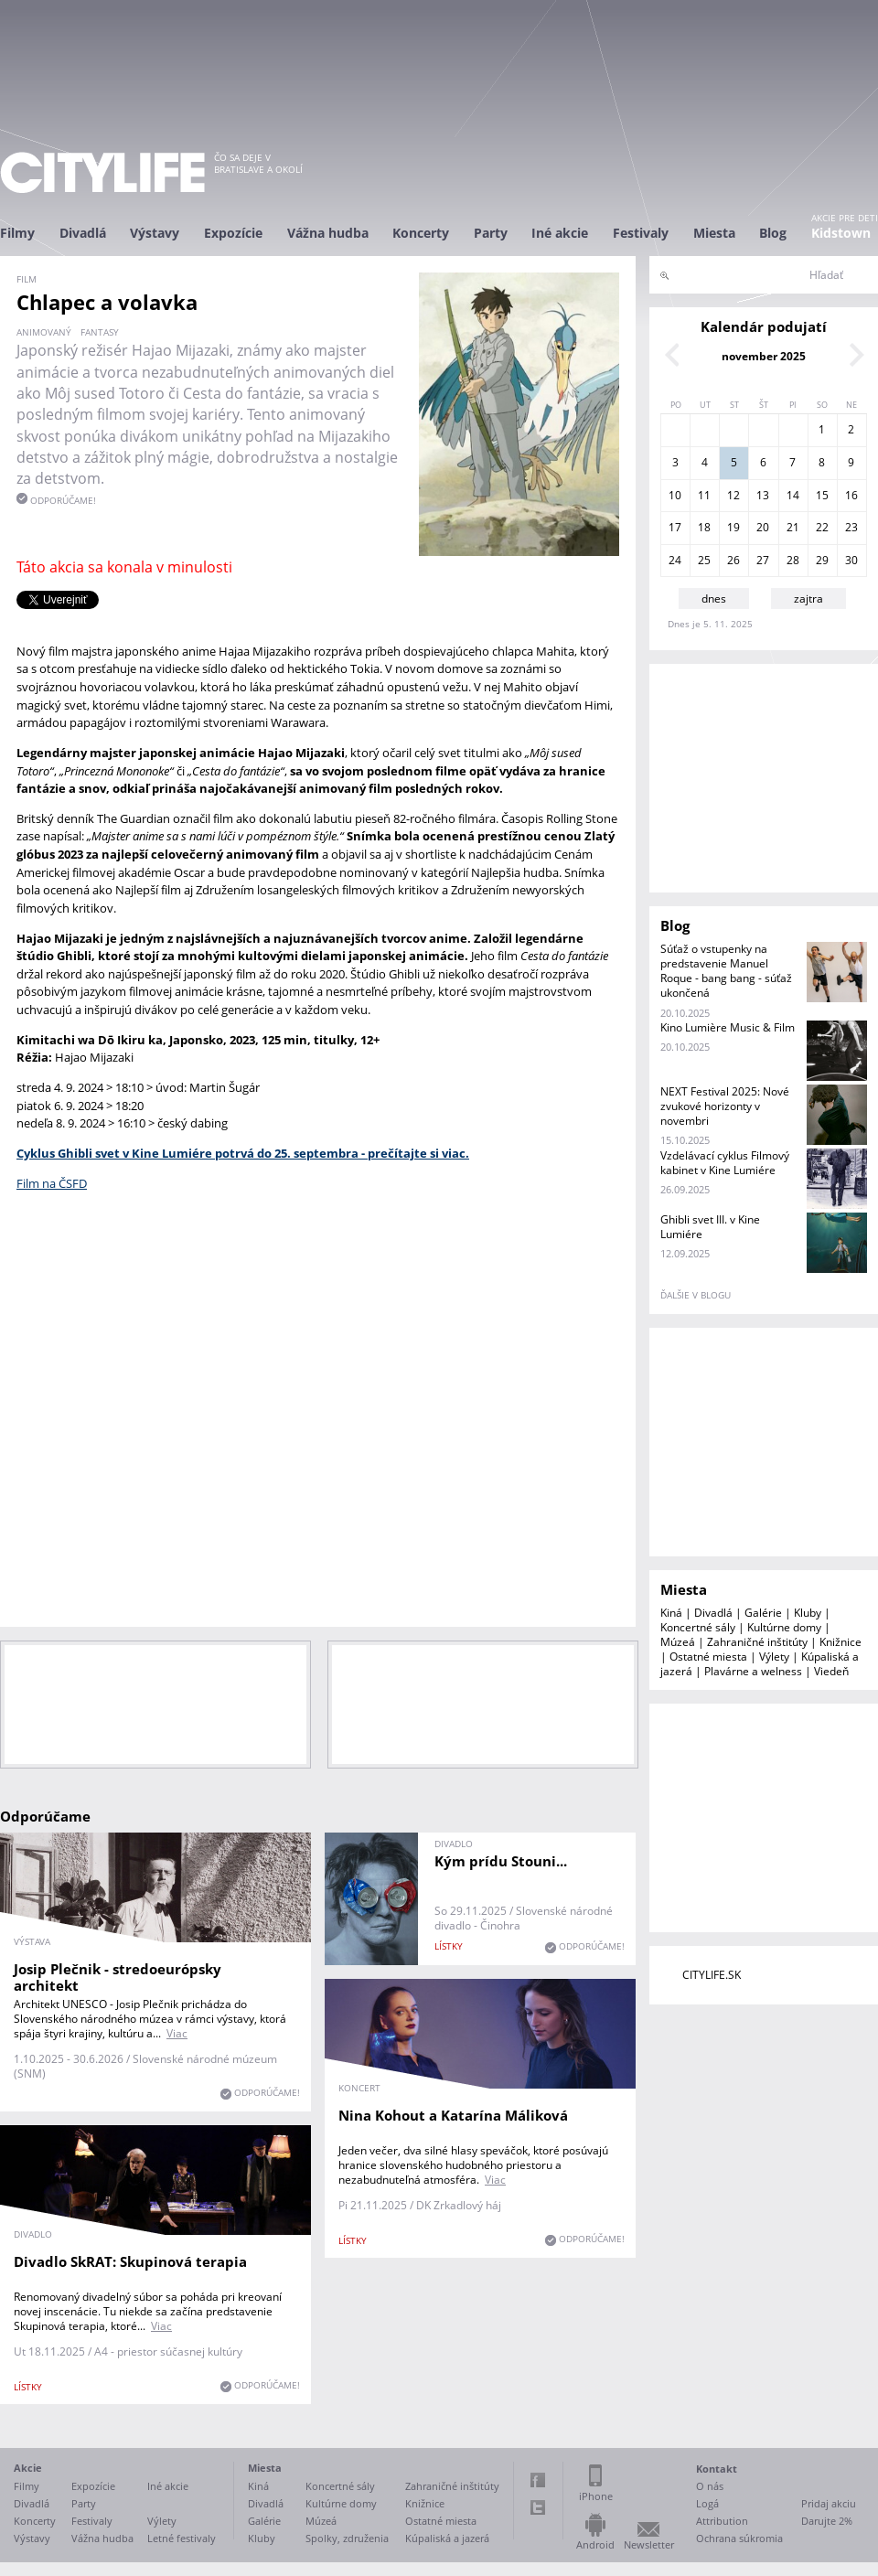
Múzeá (677, 1642)
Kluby (807, 1612)
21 (793, 527)
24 (675, 560)
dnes (713, 598)
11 (704, 495)
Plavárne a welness (753, 1671)
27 (762, 560)
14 (793, 495)
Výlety (774, 1656)
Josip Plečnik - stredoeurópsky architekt (117, 1977)
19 (733, 527)
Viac (176, 2033)
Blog (773, 232)
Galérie (763, 1612)
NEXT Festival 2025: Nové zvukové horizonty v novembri (724, 1106)
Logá (707, 2503)
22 (822, 527)
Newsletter (649, 2544)
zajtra (808, 598)
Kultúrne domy (784, 1627)
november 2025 (764, 356)
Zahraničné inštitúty (757, 1642)
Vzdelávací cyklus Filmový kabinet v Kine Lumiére (724, 1163)
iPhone (596, 2496)
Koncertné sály (697, 1627)
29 (822, 560)
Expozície (233, 232)
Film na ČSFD (51, 1183)
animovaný (43, 332)
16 (851, 495)
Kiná (671, 1612)
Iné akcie (559, 232)
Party (491, 232)
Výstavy (154, 232)
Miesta (714, 232)
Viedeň (831, 1671)
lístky (448, 1946)
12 (733, 495)
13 (762, 495)
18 (704, 527)
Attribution (722, 2521)
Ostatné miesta (708, 1656)
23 (851, 527)
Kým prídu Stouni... (500, 1861)
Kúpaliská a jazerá (447, 2538)
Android (595, 2544)
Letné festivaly (181, 2538)
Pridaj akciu (828, 2503)
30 (851, 560)
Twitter (538, 2507)
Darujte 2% (826, 2521)
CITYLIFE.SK (711, 1975)
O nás (709, 2486)
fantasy (99, 332)
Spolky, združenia (347, 2538)
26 (733, 560)
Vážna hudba (328, 232)
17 (675, 527)
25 (704, 560)
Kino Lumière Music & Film (727, 1027)
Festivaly (641, 232)
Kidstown (841, 232)
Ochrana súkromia (739, 2538)
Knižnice (840, 1642)
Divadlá (82, 232)
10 (675, 495)
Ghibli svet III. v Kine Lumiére (710, 1227)
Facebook (538, 2480)
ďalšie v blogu (695, 1294)
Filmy (17, 232)
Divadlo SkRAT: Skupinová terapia (130, 2261)
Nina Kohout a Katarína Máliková (453, 2115)
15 (822, 495)
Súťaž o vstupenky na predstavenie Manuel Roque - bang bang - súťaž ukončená (726, 970)
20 (762, 527)
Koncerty (420, 232)
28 (793, 560)
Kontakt (716, 2468)
